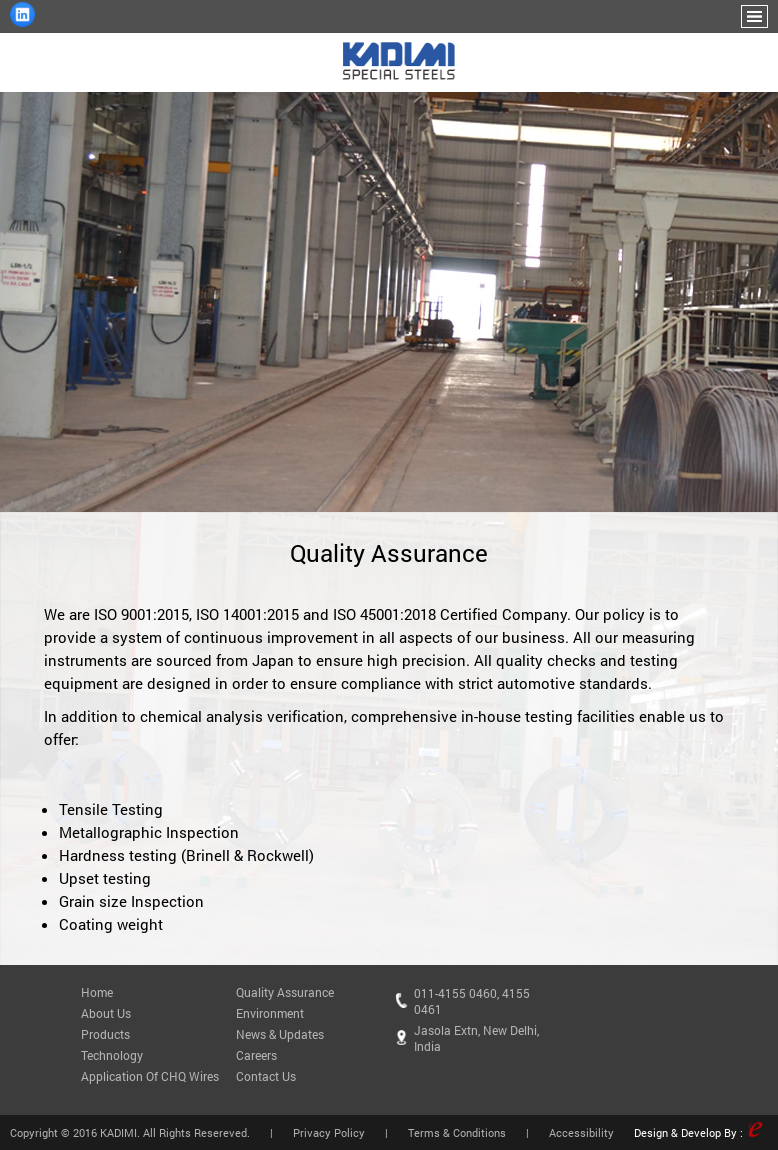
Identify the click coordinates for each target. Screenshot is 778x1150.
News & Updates (280, 1034)
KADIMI (118, 1132)
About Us (106, 1013)
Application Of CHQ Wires (150, 1076)
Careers (256, 1055)
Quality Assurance (285, 992)
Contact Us (266, 1076)
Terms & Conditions (457, 1132)
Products (105, 1034)
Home (97, 992)
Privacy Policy (329, 1132)
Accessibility (581, 1132)
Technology (112, 1055)
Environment (270, 1013)
